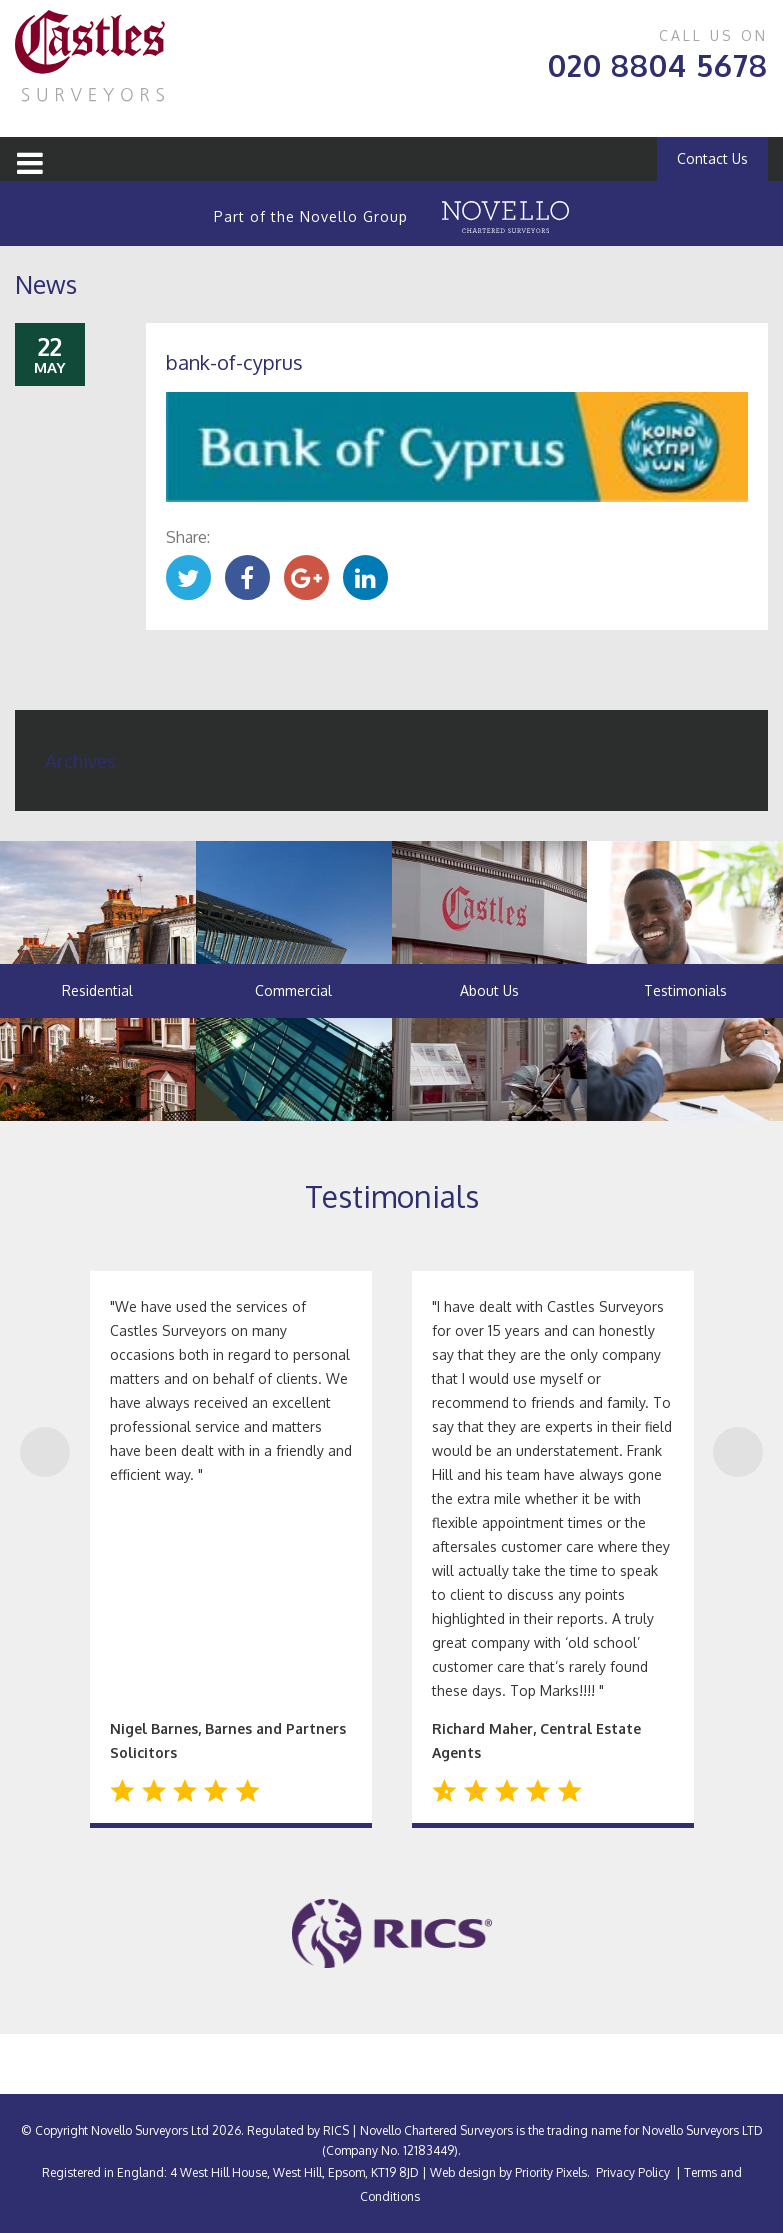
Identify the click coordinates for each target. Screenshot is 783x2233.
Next (738, 1452)
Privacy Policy (633, 2172)
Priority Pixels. (552, 2172)
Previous (45, 1452)
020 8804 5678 (658, 65)
